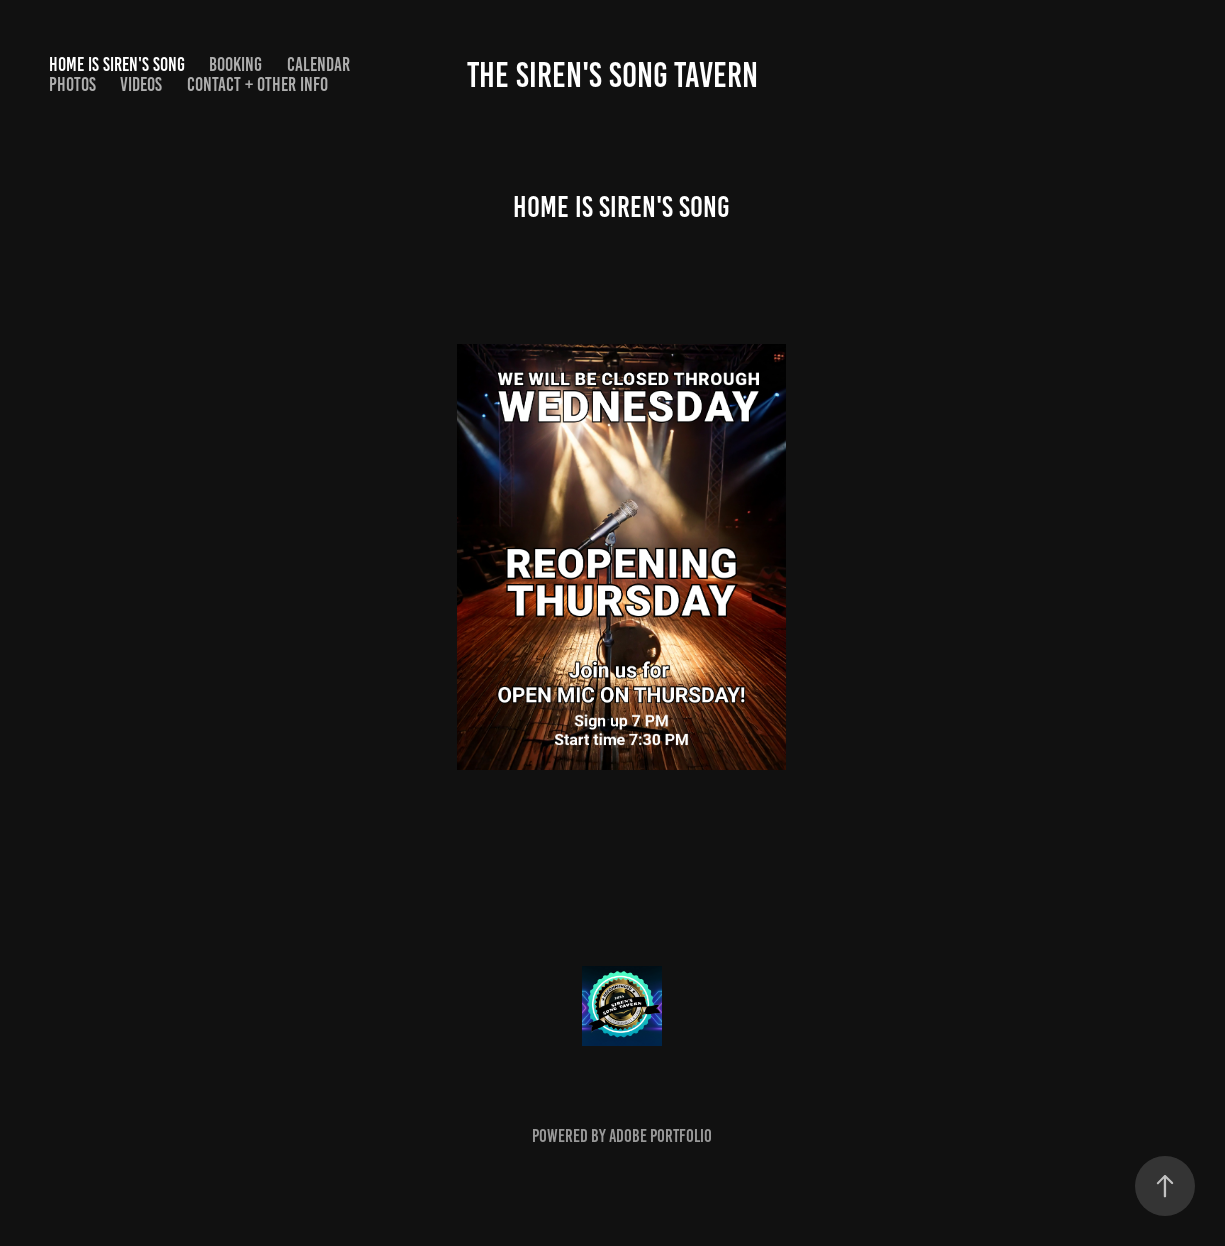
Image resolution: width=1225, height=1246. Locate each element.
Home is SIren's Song (117, 64)
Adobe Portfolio (660, 1136)
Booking (235, 64)
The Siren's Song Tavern (612, 75)
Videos (141, 84)
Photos (72, 84)
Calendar (318, 64)
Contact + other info (257, 84)
